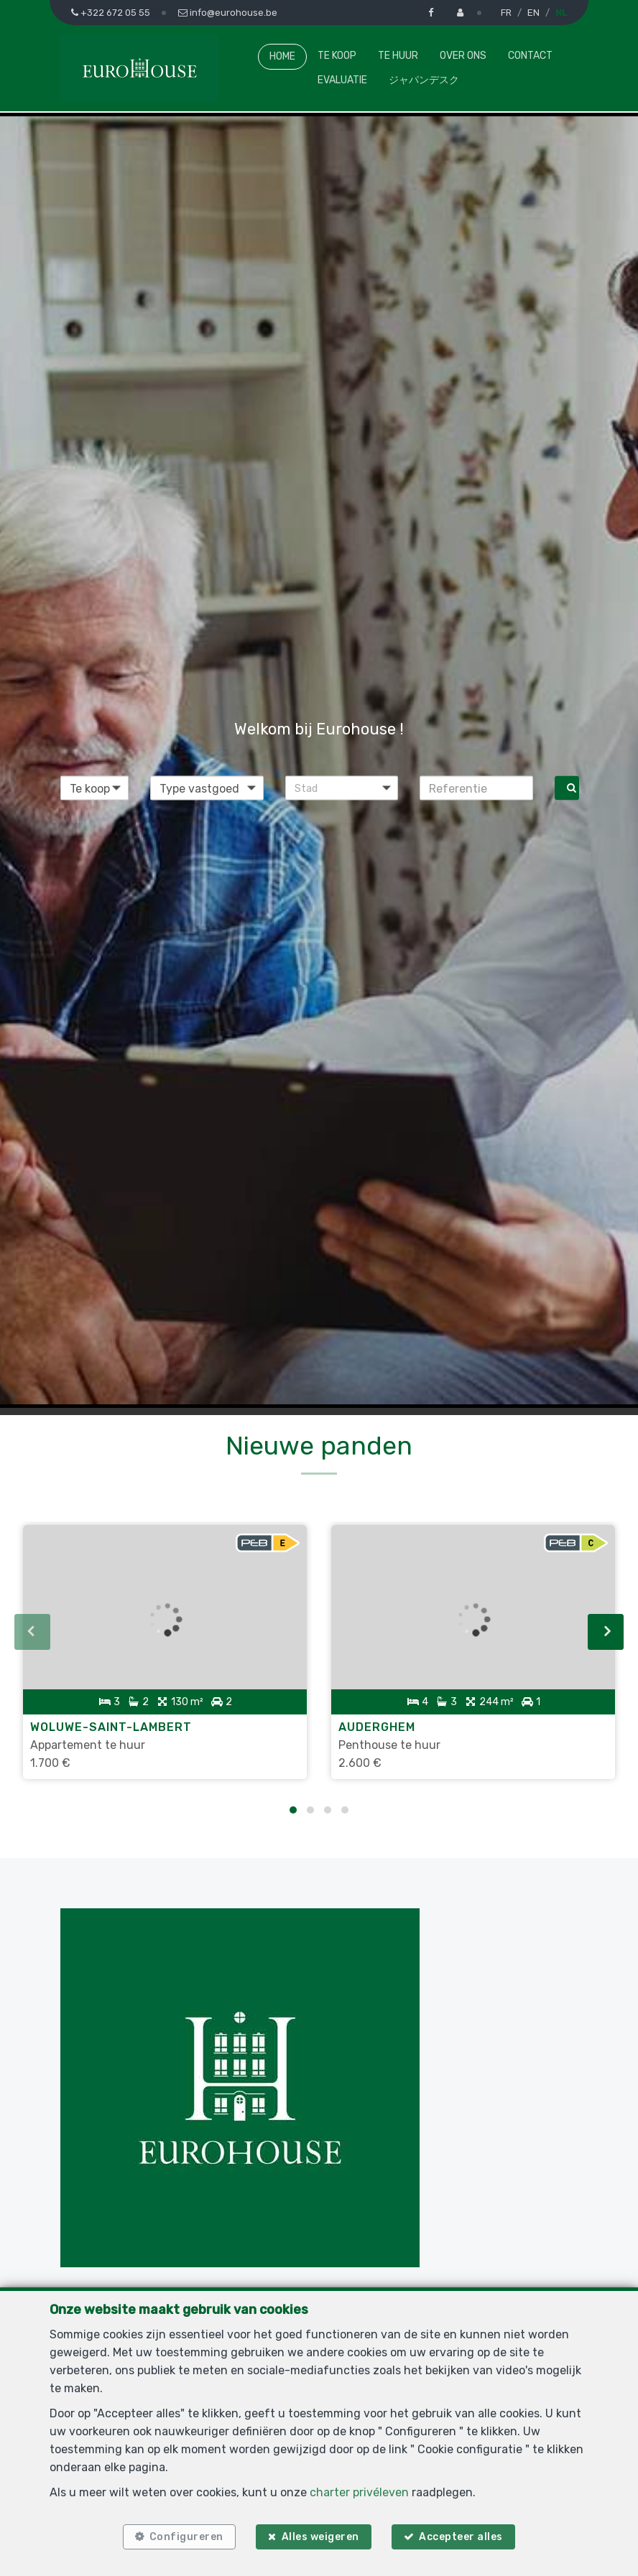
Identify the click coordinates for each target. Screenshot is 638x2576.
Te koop (337, 56)
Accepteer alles (465, 2535)
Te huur (398, 56)
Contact (530, 56)
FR (506, 12)
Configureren (182, 2535)
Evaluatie (342, 80)
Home (282, 56)
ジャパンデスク (424, 80)
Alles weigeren (320, 2535)
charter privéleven (359, 2488)
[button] (342, 788)
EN (533, 12)
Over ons (463, 56)
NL (561, 12)
